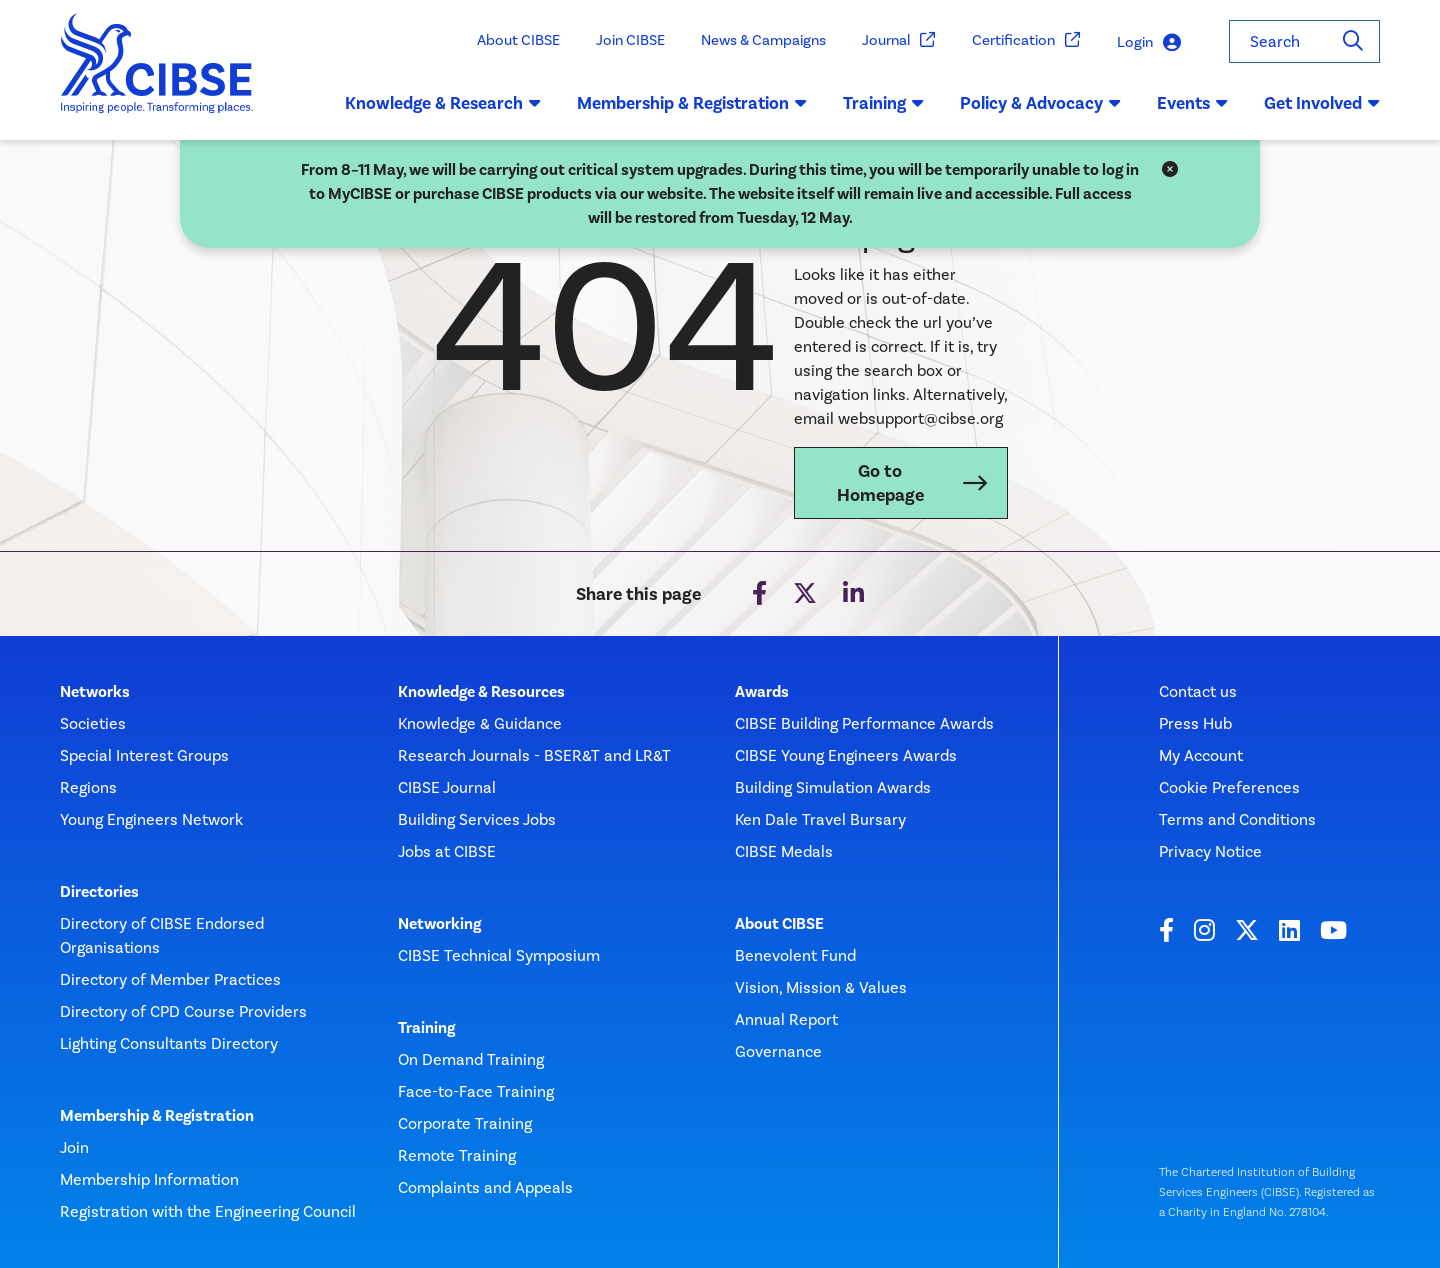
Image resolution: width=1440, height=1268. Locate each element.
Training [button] (883, 103)
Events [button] (1192, 103)
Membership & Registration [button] (692, 103)
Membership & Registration (157, 1116)
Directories (99, 892)
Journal (899, 40)
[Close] (1170, 170)
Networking (439, 924)
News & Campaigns (763, 40)
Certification (1026, 40)
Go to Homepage (880, 483)
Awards (762, 692)
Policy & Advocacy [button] (1040, 103)
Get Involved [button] (1322, 103)
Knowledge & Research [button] (443, 103)
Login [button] (1149, 42)
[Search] (1353, 41)
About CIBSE (518, 40)
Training (426, 1028)
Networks (95, 692)
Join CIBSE (630, 40)
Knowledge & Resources (481, 692)
